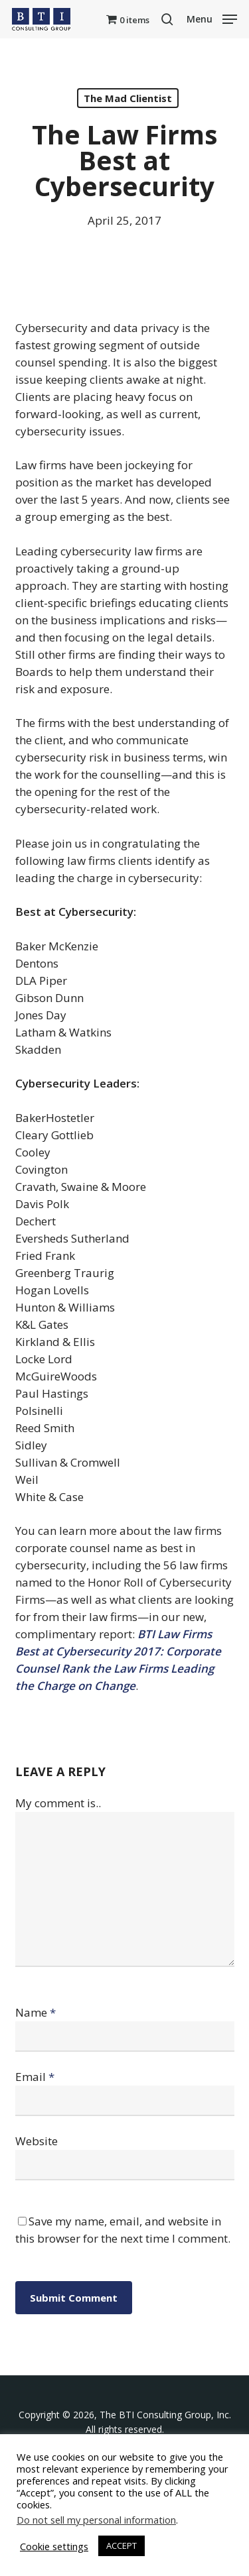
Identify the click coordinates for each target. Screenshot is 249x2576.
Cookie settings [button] (54, 2546)
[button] (212, 18)
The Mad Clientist (128, 98)
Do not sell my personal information (96, 2519)
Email (34, 2076)
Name (35, 2012)
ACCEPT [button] (121, 2545)
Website (36, 2141)
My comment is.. (58, 1803)
